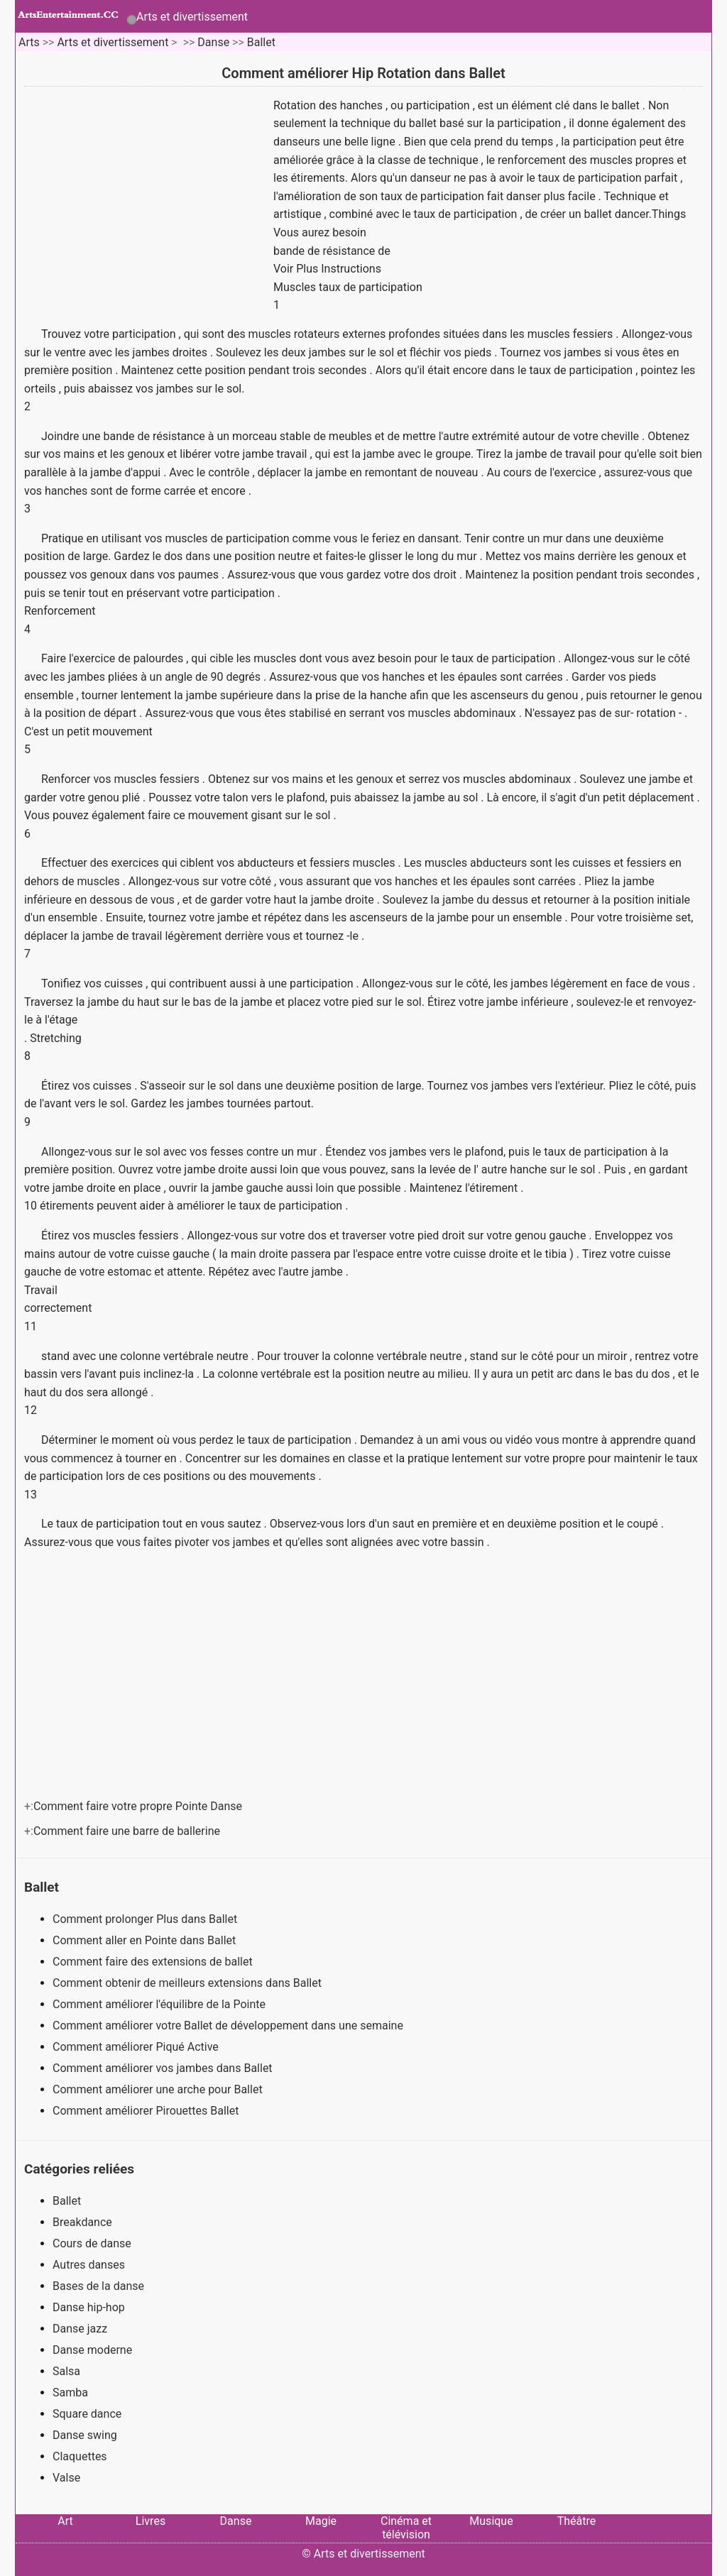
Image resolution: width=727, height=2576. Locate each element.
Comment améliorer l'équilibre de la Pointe (160, 2004)
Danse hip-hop (89, 2307)
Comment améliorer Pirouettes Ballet (147, 2110)
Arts (29, 42)
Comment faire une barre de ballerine (128, 1831)
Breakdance (82, 2222)
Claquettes (80, 2456)
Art (65, 2521)
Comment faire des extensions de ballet (154, 1961)
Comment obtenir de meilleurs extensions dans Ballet (188, 1983)
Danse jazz (80, 2328)
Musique (491, 2521)
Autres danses (89, 2264)
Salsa (66, 2371)
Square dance (87, 2414)
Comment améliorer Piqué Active (137, 2047)
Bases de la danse (98, 2286)
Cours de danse (92, 2243)
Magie (321, 2521)
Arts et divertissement (192, 16)
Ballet (261, 42)
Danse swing (85, 2435)
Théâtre (576, 2521)
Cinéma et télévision (406, 2527)
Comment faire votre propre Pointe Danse (139, 1806)
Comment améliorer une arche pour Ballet (159, 2089)
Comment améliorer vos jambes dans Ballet (164, 2068)
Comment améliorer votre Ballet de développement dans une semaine (229, 2025)
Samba (70, 2392)
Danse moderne (92, 2350)
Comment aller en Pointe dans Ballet (146, 1940)
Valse (66, 2477)
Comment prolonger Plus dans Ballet (146, 1919)
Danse (213, 42)
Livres (150, 2521)
